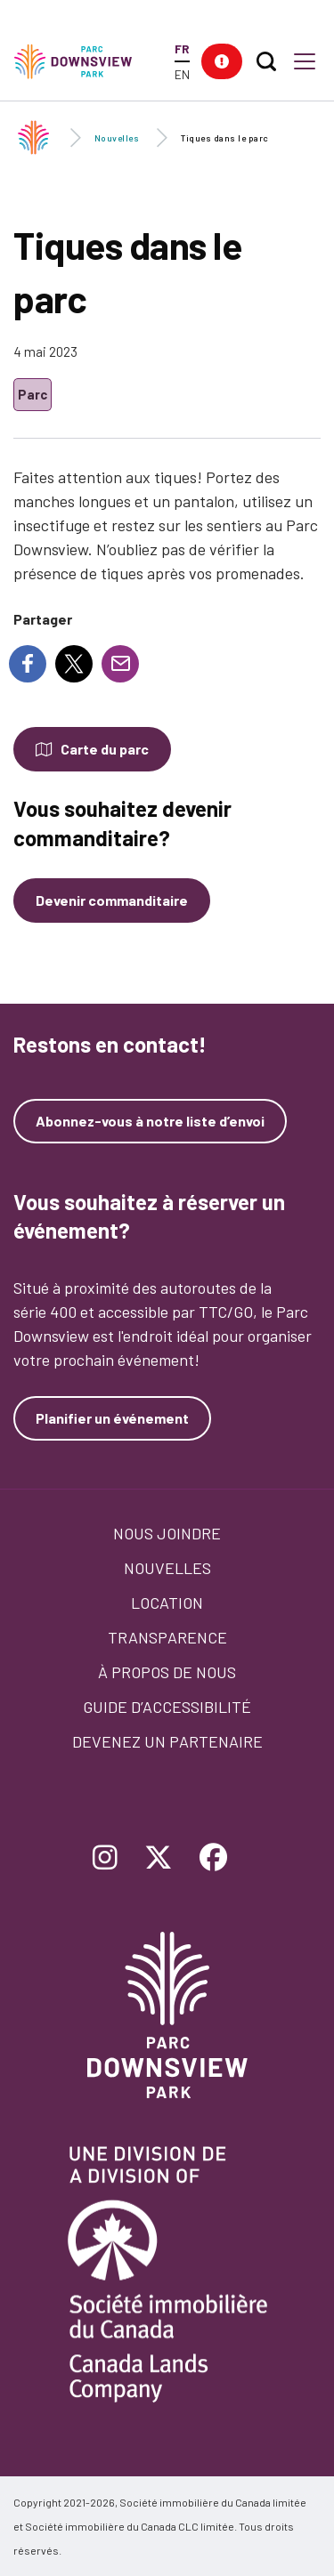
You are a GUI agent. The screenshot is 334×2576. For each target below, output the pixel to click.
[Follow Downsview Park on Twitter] (158, 1858)
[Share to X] (74, 663)
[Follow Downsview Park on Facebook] (213, 1858)
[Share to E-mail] (120, 663)
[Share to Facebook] (27, 663)
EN (182, 74)
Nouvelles (117, 138)
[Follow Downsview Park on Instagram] (105, 1858)
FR (182, 48)
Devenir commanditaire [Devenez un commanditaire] (112, 900)
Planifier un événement (112, 1417)
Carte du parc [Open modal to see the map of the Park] (105, 748)
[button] (221, 61)
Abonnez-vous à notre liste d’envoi (150, 1121)
